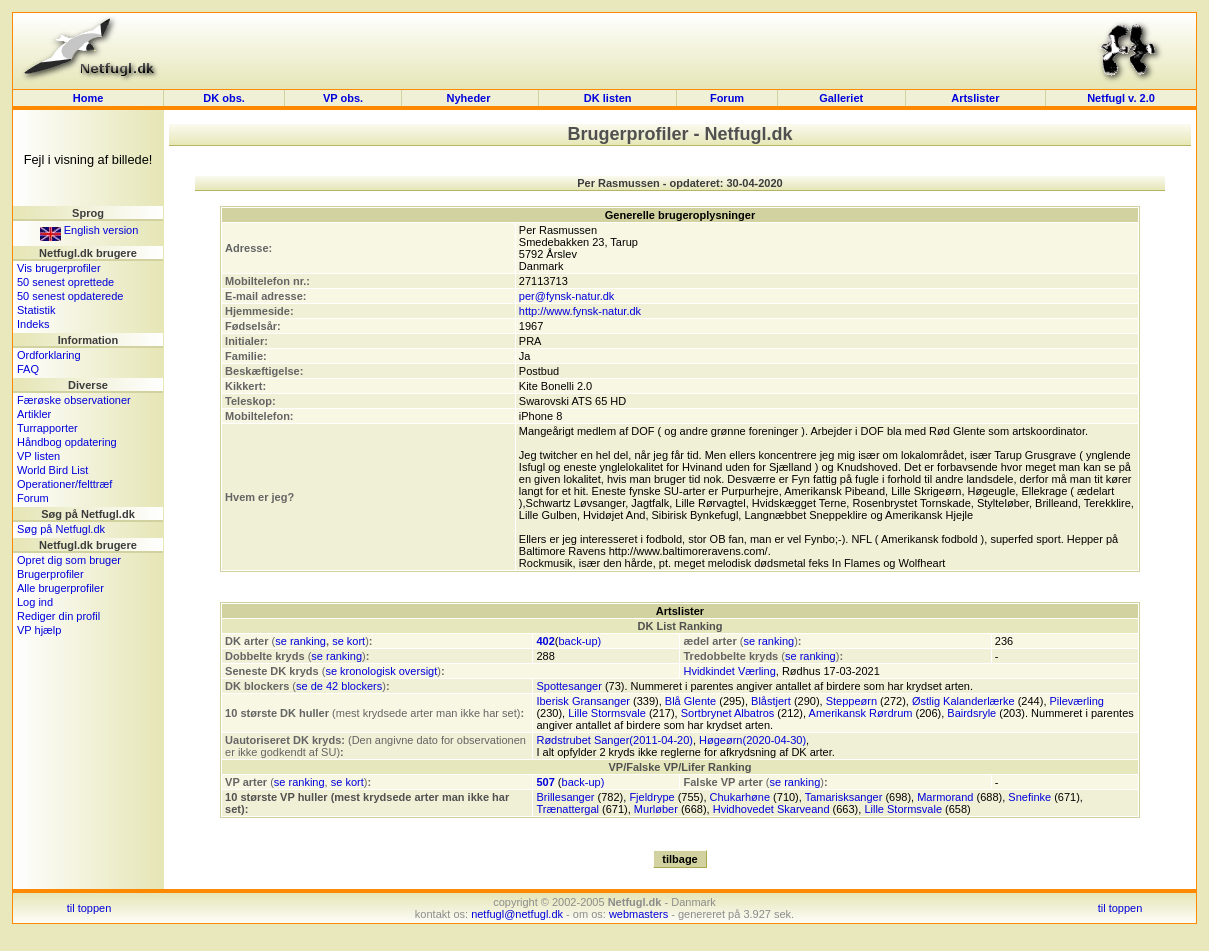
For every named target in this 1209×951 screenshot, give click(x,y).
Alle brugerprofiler (60, 588)
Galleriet (841, 98)
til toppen (89, 908)
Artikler (34, 414)
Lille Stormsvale (607, 713)
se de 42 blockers (339, 686)
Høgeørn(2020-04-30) (752, 740)
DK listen (608, 98)
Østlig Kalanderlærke (963, 701)
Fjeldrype (651, 797)
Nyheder (470, 98)
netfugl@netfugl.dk (517, 914)
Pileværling (1077, 701)
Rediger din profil (58, 616)
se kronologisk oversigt (381, 671)
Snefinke (1029, 797)
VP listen (38, 456)
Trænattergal (567, 809)
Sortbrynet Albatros (728, 713)
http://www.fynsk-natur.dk (580, 311)
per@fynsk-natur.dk (567, 296)
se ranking (300, 641)
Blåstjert (771, 701)
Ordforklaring (49, 355)
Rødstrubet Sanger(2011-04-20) (614, 740)
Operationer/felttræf (64, 484)
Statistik (36, 310)
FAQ (28, 369)
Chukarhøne (740, 797)
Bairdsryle (971, 713)
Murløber (656, 809)
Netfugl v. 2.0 (1121, 98)
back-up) (579, 641)
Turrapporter (47, 428)
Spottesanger (568, 686)
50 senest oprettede (65, 282)
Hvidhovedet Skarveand (771, 809)
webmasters (638, 914)
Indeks (33, 324)
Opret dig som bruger (69, 560)
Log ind (35, 602)
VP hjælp (39, 630)
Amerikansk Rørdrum (861, 713)
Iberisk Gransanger (583, 701)
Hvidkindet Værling (729, 671)
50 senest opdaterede (70, 296)
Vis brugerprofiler (59, 268)
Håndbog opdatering (67, 442)
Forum (727, 98)
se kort (348, 641)
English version (89, 230)
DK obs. (224, 98)
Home (88, 98)
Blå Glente (690, 701)
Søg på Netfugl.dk (61, 529)
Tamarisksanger (844, 797)
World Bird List (52, 470)
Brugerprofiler (50, 574)
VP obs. (343, 98)
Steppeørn (851, 701)
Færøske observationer (74, 400)
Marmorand (945, 797)
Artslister (975, 98)
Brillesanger (565, 797)
